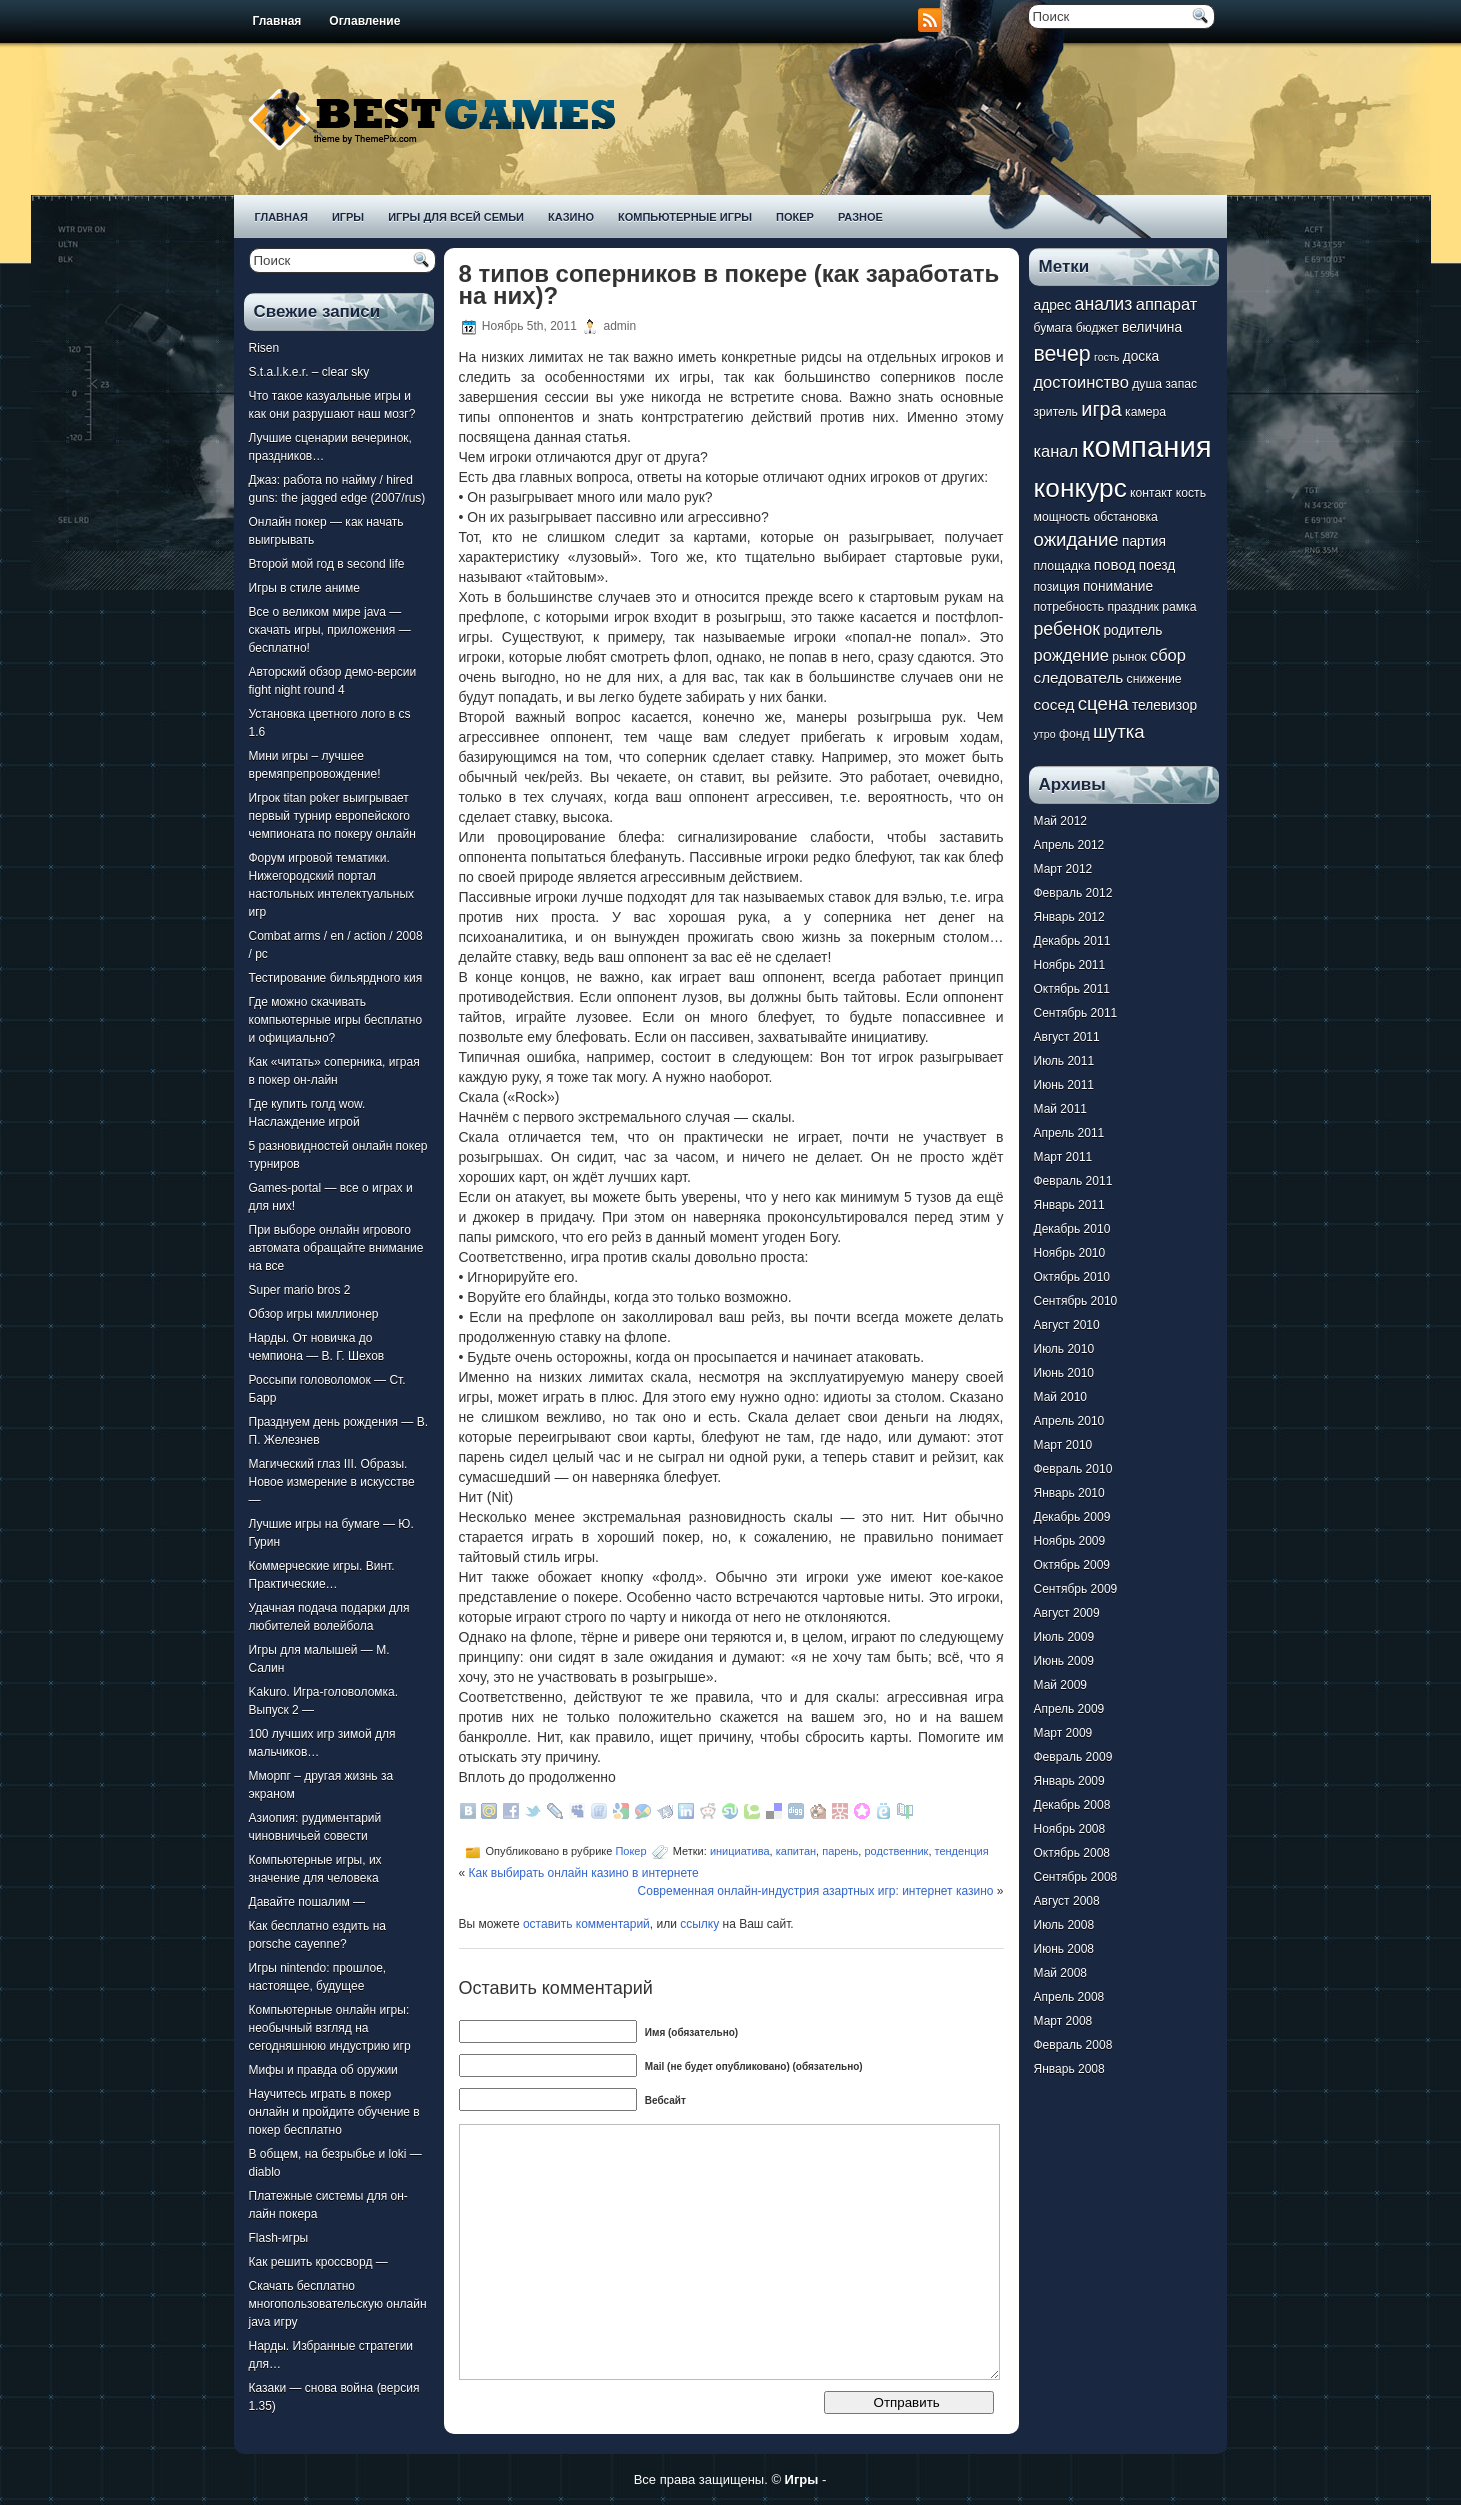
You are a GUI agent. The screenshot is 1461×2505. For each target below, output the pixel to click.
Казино (571, 217)
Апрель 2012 (1069, 845)
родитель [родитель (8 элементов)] (1132, 630)
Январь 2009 (1069, 1781)
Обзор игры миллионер (314, 1314)
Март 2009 (1063, 1733)
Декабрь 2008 (1072, 1805)
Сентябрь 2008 (1076, 1877)
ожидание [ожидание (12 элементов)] (1076, 539)
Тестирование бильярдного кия (336, 978)
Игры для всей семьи (456, 217)
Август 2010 (1067, 1325)
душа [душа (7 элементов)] (1147, 384)
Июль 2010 (1064, 1349)
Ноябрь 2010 (1070, 1253)
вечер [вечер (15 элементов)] (1062, 354)
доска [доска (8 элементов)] (1141, 356)
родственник (896, 1851)
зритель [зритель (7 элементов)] (1056, 412)
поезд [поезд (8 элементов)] (1157, 565)
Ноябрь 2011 (1070, 965)
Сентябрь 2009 (1076, 1589)
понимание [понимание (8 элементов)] (1118, 586)
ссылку (699, 1924)
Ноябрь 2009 (1070, 1541)
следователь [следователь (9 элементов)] (1079, 677)
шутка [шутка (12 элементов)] (1119, 731)
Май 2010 (1061, 1397)
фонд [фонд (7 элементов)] (1074, 734)
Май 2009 (1061, 1685)
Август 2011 (1067, 1037)
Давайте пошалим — (307, 1902)
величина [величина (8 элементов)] (1152, 327)
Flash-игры (279, 2238)
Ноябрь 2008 (1070, 1829)
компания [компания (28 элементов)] (1146, 446)
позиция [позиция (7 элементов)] (1057, 587)
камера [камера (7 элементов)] (1145, 412)
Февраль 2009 (1073, 1757)
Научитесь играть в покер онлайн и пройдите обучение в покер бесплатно (334, 2112)
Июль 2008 (1064, 1925)
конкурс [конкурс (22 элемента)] (1080, 488)
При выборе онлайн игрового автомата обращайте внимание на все (336, 1248)
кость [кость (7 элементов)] (1191, 493)
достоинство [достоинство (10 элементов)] (1081, 382)
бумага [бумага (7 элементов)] (1053, 328)
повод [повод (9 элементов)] (1115, 564)
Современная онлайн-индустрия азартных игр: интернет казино (816, 1891)
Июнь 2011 (1064, 1085)
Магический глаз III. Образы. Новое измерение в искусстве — (332, 1482)
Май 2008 (1061, 1973)
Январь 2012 (1069, 917)
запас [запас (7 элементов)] (1181, 384)
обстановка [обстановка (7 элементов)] (1126, 517)
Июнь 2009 (1064, 1661)
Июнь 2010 (1064, 1373)
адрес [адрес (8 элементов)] (1053, 305)
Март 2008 (1063, 2021)
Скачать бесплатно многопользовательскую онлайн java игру (338, 2304)
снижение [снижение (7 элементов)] (1154, 679)
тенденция (962, 1851)
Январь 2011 (1069, 1205)
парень (840, 1851)
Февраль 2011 (1073, 1181)
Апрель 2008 (1069, 1997)
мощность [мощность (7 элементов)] (1062, 517)
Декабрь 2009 (1072, 1517)
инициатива (740, 1851)
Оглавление (364, 21)
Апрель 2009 (1069, 1709)
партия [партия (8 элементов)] (1144, 541)
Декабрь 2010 (1072, 1229)
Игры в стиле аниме (304, 588)
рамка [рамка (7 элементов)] (1179, 607)
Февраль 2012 (1073, 893)
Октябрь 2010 (1072, 1277)
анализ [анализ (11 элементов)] (1104, 304)
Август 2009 (1067, 1613)
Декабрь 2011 (1072, 941)
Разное (860, 217)
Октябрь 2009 (1072, 1565)
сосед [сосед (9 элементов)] (1054, 704)
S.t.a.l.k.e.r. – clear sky (309, 372)
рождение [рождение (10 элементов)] (1071, 655)
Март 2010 (1063, 1445)
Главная (277, 21)
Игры (348, 217)
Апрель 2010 (1069, 1421)
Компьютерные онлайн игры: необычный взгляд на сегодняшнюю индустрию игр (330, 2028)
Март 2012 (1063, 869)
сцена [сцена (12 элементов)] (1103, 703)
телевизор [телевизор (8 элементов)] (1164, 705)
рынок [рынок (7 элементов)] (1129, 657)
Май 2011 (1061, 1109)
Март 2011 (1063, 1157)
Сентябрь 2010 (1076, 1301)
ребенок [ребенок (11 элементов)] (1067, 629)
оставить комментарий (586, 1924)
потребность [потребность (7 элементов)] (1069, 607)
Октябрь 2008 (1072, 1853)
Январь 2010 (1069, 1493)
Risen (264, 348)
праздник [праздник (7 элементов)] (1132, 607)
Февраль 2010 (1073, 1469)
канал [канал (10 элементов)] (1056, 451)
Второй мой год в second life (327, 564)
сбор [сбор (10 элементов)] (1168, 655)
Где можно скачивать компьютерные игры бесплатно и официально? (336, 1020)
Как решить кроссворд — (318, 2262)
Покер (795, 217)
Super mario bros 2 (300, 1290)
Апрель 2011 (1069, 1133)
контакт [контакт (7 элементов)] (1151, 493)
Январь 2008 (1069, 2069)
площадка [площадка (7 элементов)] (1062, 566)
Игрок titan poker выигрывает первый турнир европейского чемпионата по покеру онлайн (332, 816)
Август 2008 (1067, 1901)
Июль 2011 (1064, 1061)
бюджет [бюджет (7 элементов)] (1097, 328)
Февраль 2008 (1073, 2045)
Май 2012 (1061, 821)
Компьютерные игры (685, 217)
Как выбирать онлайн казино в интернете (584, 1873)
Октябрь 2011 (1072, 989)
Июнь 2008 (1064, 1949)
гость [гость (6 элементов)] (1106, 357)
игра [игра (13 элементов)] (1101, 409)
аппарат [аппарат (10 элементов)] (1167, 304)
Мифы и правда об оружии (323, 2070)
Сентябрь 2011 (1076, 1013)
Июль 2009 (1064, 1637)
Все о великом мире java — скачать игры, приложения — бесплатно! (330, 630)
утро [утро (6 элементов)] (1045, 734)
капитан (796, 1851)
